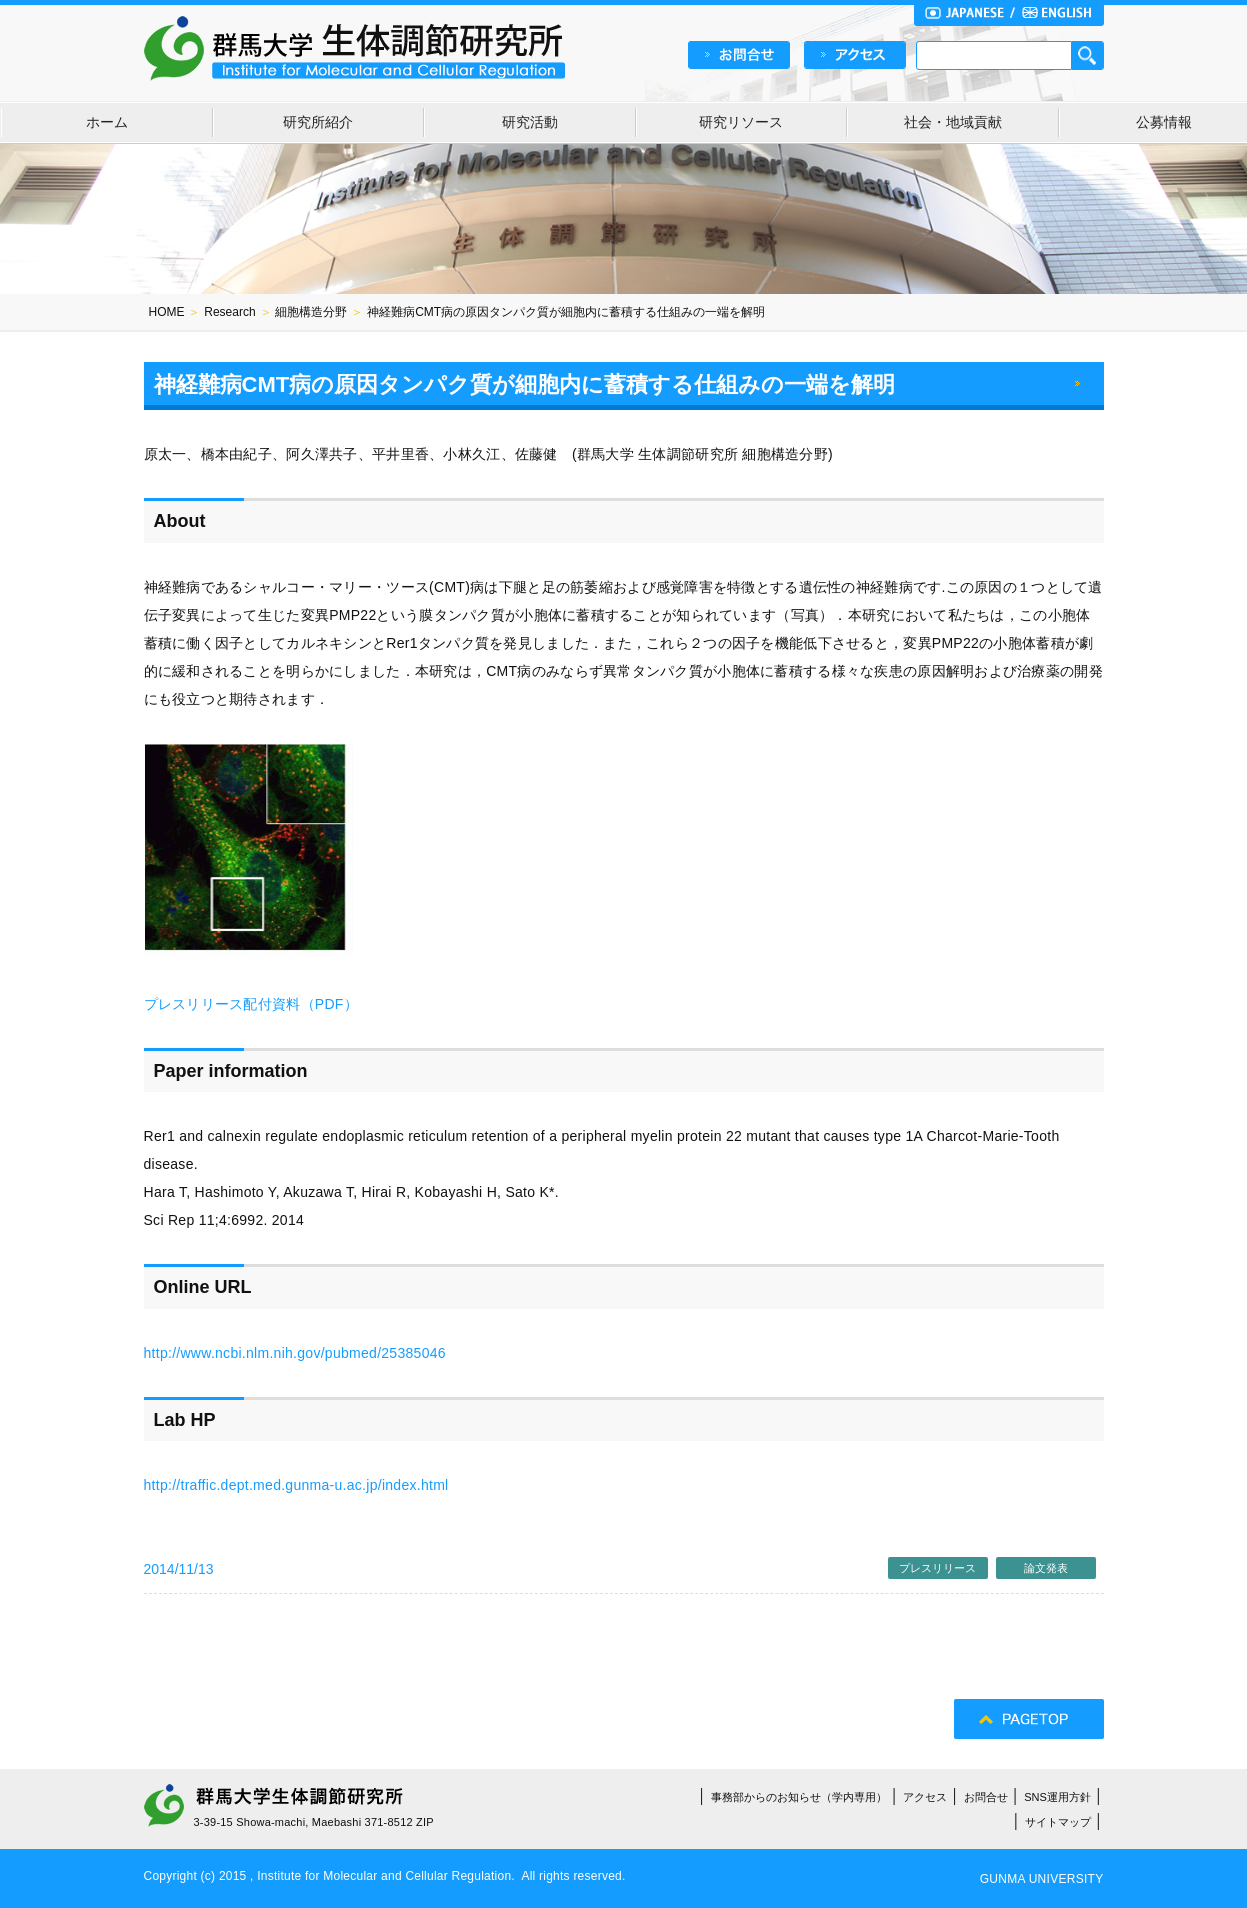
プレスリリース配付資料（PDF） (251, 1004)
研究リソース (741, 122)
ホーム (107, 122)
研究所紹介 (318, 122)
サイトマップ (1058, 1822)
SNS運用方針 (1057, 1797)
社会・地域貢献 (953, 122)
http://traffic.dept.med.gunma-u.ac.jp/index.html (296, 1485)
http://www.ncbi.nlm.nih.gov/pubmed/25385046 (295, 1353)
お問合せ (986, 1797)
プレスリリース (937, 1568)
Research (229, 312)
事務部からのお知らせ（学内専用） (799, 1797)
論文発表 (1046, 1568)
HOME (167, 312)
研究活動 (530, 122)
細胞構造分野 (311, 312)
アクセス (925, 1797)
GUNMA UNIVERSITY (1042, 1879)
